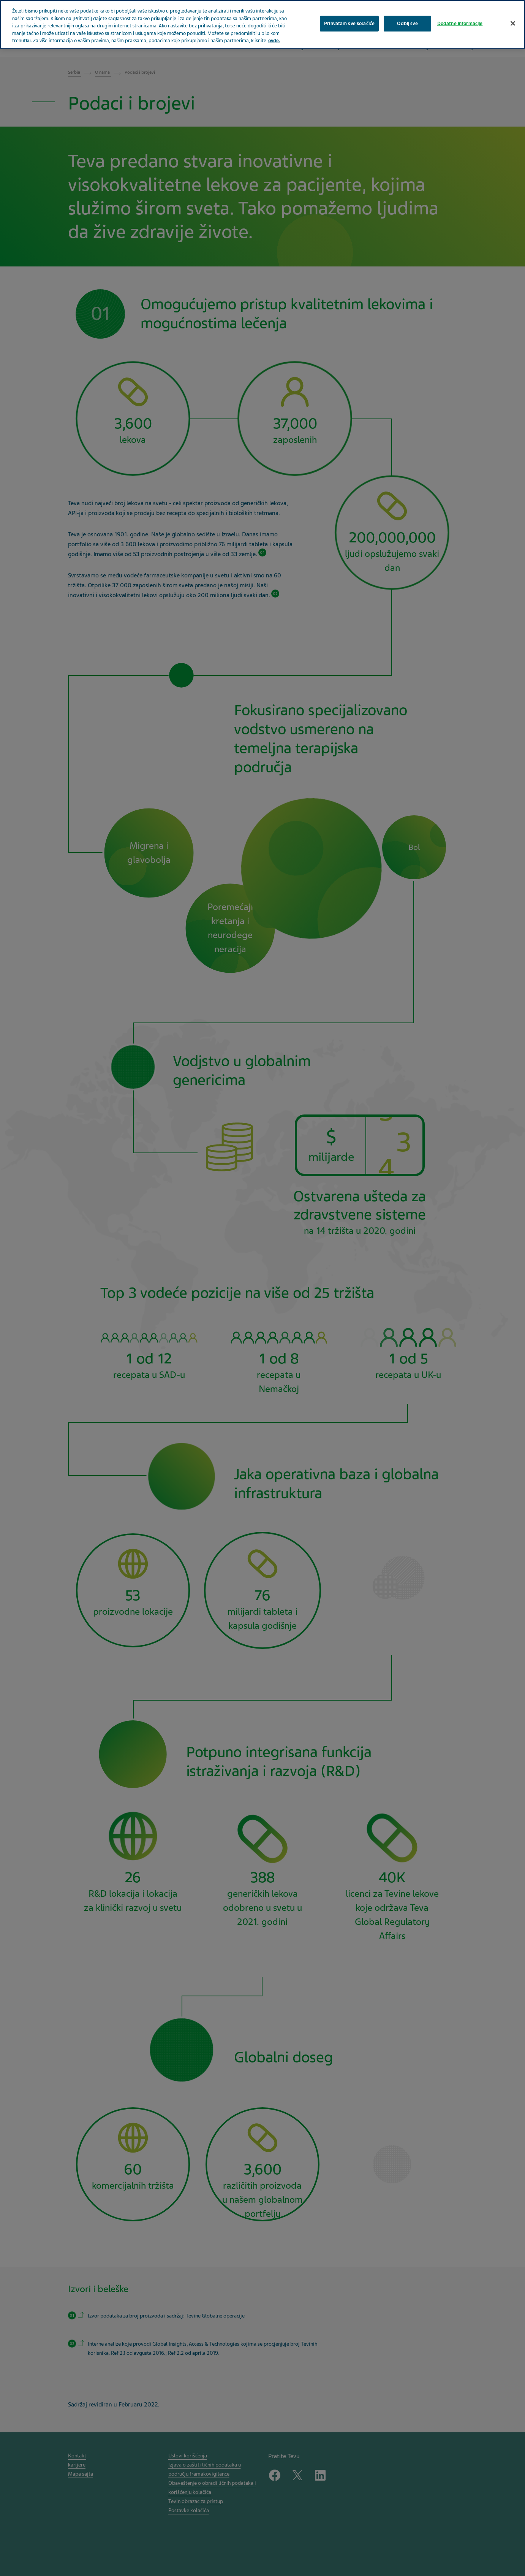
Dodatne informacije (459, 23)
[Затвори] (512, 23)
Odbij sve (407, 23)
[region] (262, 24)
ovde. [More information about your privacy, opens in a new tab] (274, 41)
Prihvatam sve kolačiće (349, 23)
